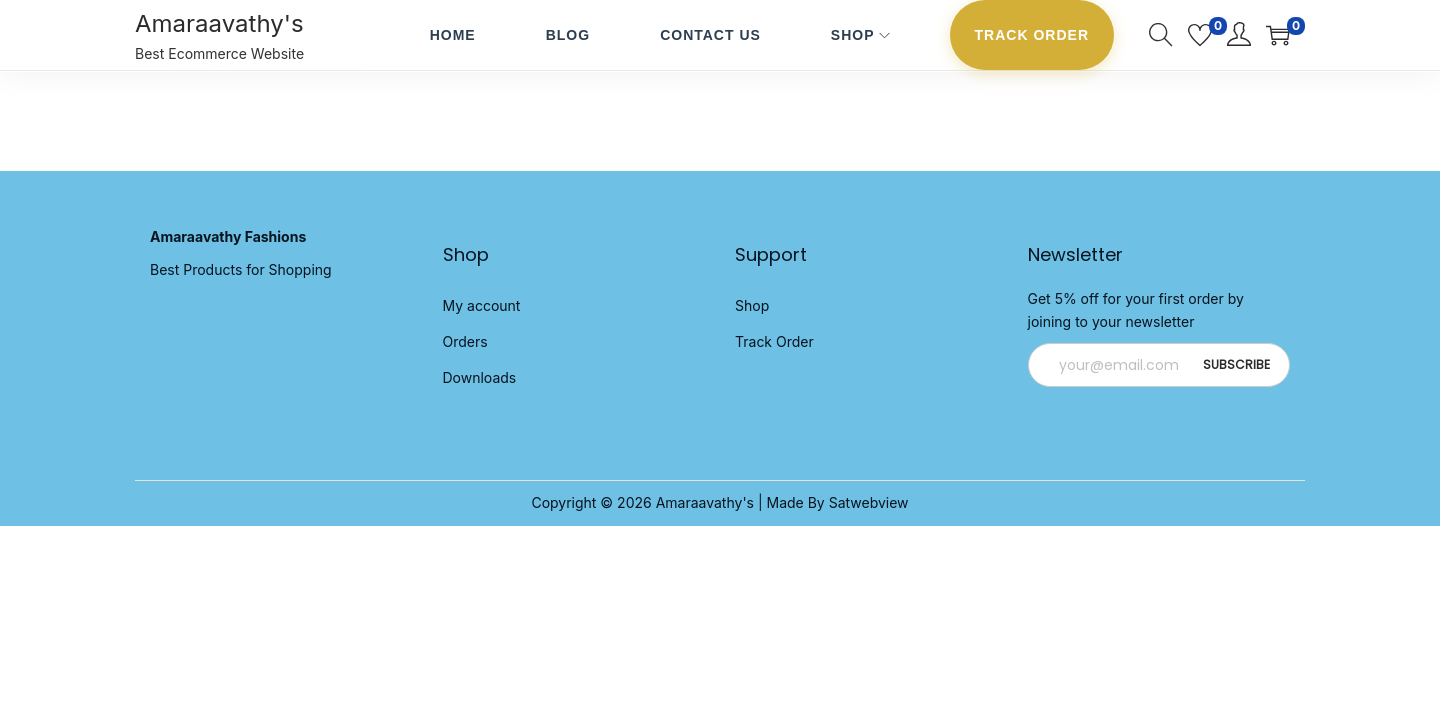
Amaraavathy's (219, 23)
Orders (465, 341)
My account (482, 305)
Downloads (480, 377)
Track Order (774, 341)
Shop (752, 305)
